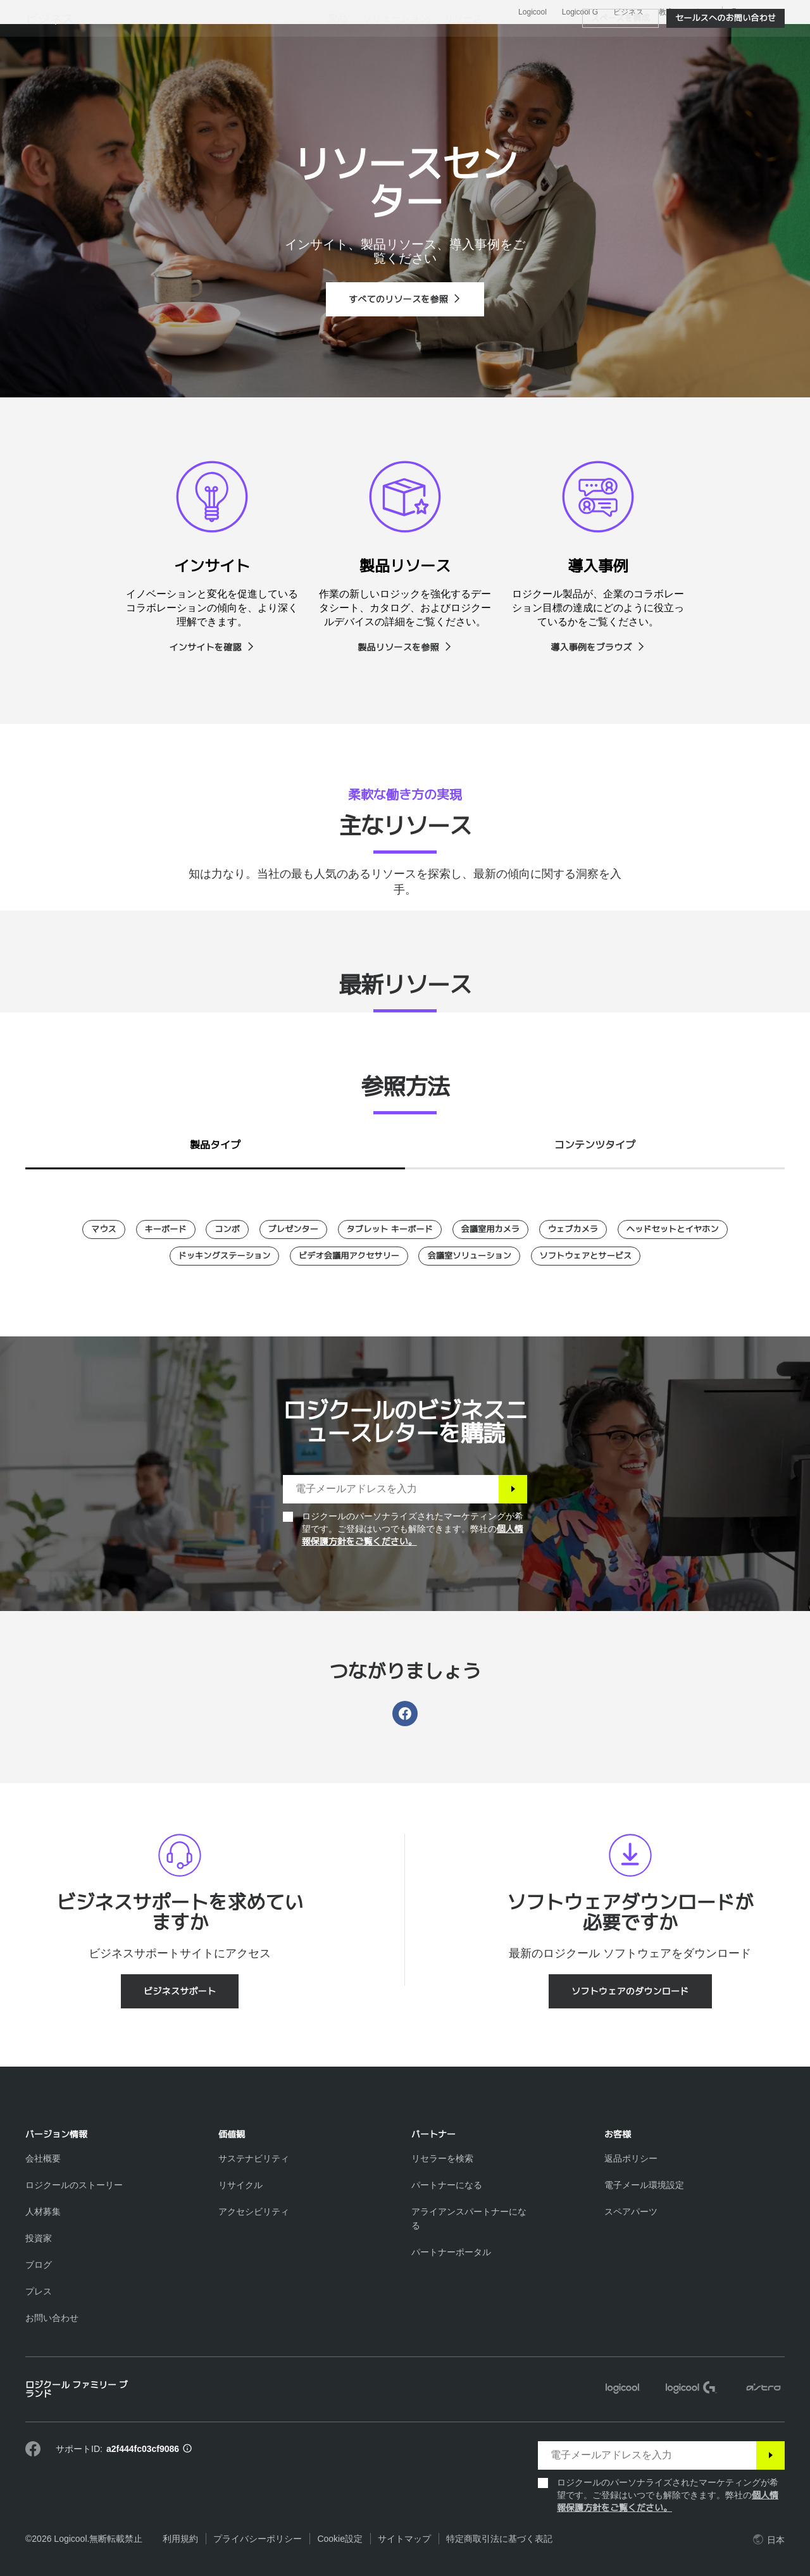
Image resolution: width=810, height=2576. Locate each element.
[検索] (663, 41)
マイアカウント (724, 41)
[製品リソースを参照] (405, 647)
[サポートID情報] (187, 2449)
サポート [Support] (699, 12)
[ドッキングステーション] (225, 1256)
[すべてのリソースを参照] (405, 299)
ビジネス (628, 12)
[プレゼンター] (293, 1229)
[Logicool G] (691, 2389)
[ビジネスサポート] (180, 1991)
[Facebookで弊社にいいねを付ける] (32, 2449)
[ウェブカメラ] (573, 1229)
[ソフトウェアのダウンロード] (630, 1991)
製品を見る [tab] (214, 40)
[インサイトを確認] (211, 647)
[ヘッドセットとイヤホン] (673, 1229)
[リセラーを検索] (442, 2158)
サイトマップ (404, 2539)
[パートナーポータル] (451, 2252)
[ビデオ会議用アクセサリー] (349, 1256)
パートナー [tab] (518, 40)
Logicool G (580, 12)
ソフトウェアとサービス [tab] (331, 40)
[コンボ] (227, 1229)
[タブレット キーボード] (390, 1229)
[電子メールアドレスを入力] (391, 1489)
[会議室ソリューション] (469, 1256)
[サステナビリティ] (253, 2158)
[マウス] (103, 1229)
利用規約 (180, 2539)
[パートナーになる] (446, 2185)
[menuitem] (337, 77)
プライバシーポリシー (257, 2539)
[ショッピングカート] (757, 41)
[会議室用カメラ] (490, 1229)
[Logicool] (106, 39)
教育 (666, 12)
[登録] (513, 1489)
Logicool (532, 12)
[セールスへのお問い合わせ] (725, 77)
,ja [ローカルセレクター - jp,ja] (754, 12)
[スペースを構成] (620, 77)
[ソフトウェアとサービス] (586, 1256)
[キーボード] (166, 1229)
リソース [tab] (441, 40)
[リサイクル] (240, 2185)
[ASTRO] (763, 2389)
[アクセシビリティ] (253, 2211)
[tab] (215, 1141)
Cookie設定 (340, 2539)
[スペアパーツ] (630, 2211)
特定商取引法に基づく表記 (499, 2539)
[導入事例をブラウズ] (598, 647)
